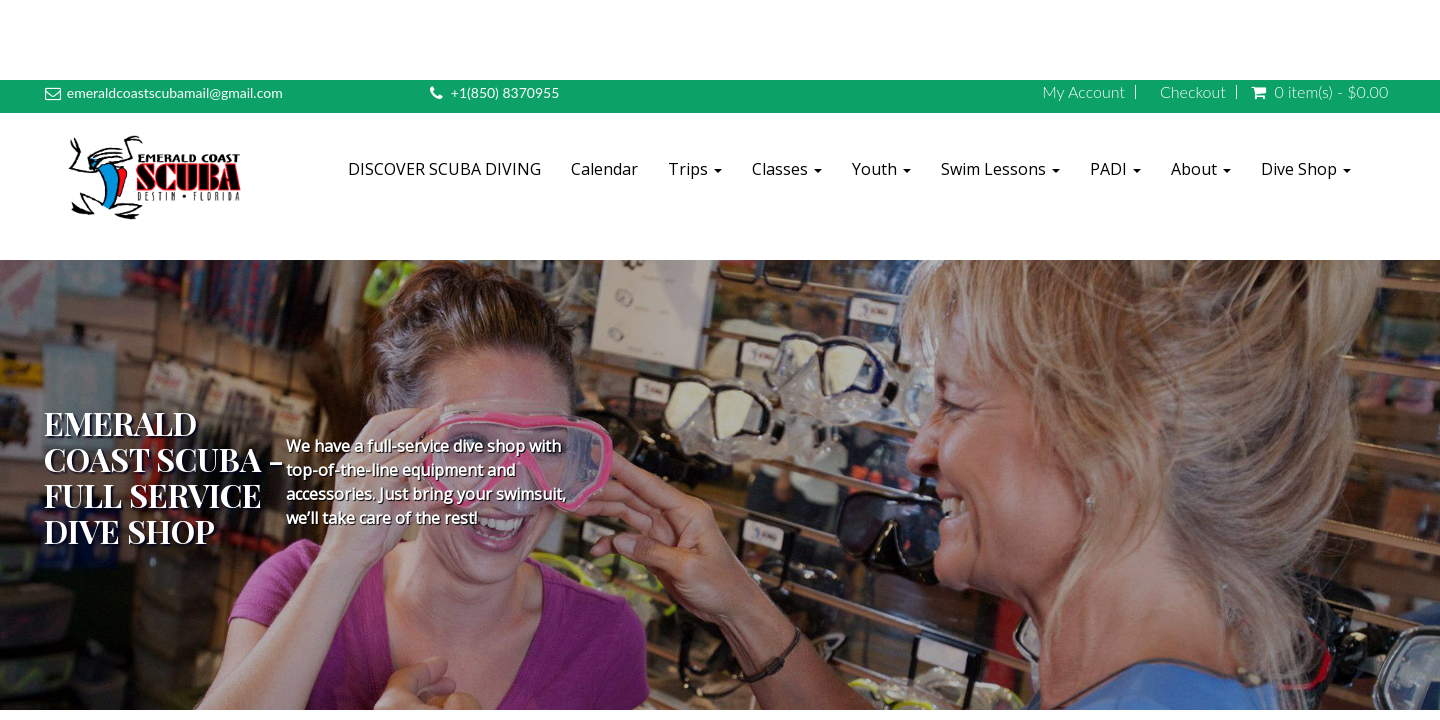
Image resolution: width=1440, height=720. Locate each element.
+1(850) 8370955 (505, 92)
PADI (1115, 169)
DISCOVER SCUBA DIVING (444, 169)
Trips (695, 169)
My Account (1083, 92)
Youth (881, 169)
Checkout (1193, 92)
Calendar (604, 169)
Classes (787, 169)
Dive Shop (1306, 169)
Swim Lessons (1000, 169)
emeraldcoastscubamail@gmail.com (175, 92)
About (1201, 169)
